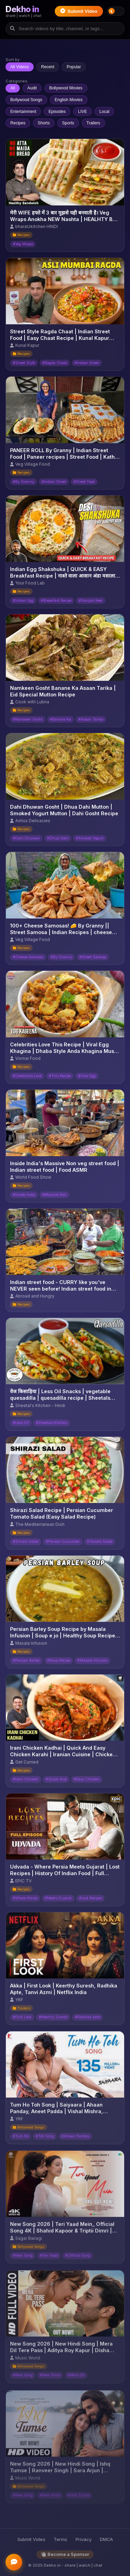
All (12, 88)
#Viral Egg (87, 1076)
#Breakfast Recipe (56, 600)
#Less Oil (21, 1423)
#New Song (23, 2261)
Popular (74, 66)
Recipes (17, 123)
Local (104, 111)
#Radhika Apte (87, 2019)
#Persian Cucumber (63, 1542)
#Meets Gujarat (58, 1899)
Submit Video (78, 11)
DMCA (106, 2539)
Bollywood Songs (26, 99)
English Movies (68, 99)
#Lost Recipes (90, 1899)
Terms (60, 2539)
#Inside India (24, 1195)
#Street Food (84, 482)
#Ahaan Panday (75, 2140)
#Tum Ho (20, 2140)
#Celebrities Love (27, 1076)
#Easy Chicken (86, 1780)
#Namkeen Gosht (28, 719)
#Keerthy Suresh (53, 2019)
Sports (68, 123)
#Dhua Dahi (58, 838)
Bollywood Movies (66, 88)
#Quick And (56, 1780)
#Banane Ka (60, 719)
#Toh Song (45, 2140)
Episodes (57, 111)
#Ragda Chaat (54, 363)
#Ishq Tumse (78, 2492)
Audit (32, 88)
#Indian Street (87, 363)
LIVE (82, 111)
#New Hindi (50, 2492)
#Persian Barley (26, 1661)
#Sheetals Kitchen (51, 1423)
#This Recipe (60, 1076)
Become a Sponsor (65, 2554)
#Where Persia (25, 1899)
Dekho (22, 9)
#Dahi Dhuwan (26, 838)
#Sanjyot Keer (91, 600)
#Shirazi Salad (25, 1542)
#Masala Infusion (92, 1661)
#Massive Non (54, 1195)
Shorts (44, 123)
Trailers (93, 123)
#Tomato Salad (99, 1542)
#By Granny (23, 482)
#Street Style (24, 363)
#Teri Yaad (49, 2261)
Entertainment (23, 111)
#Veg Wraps (23, 244)
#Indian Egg (23, 600)
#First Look (22, 2019)
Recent (47, 66)
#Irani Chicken (25, 1780)
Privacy (84, 2539)
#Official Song (77, 2261)
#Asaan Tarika (90, 719)
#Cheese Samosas (28, 957)
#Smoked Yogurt (90, 838)
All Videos (19, 66)
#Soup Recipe (58, 1661)
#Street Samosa (92, 957)
